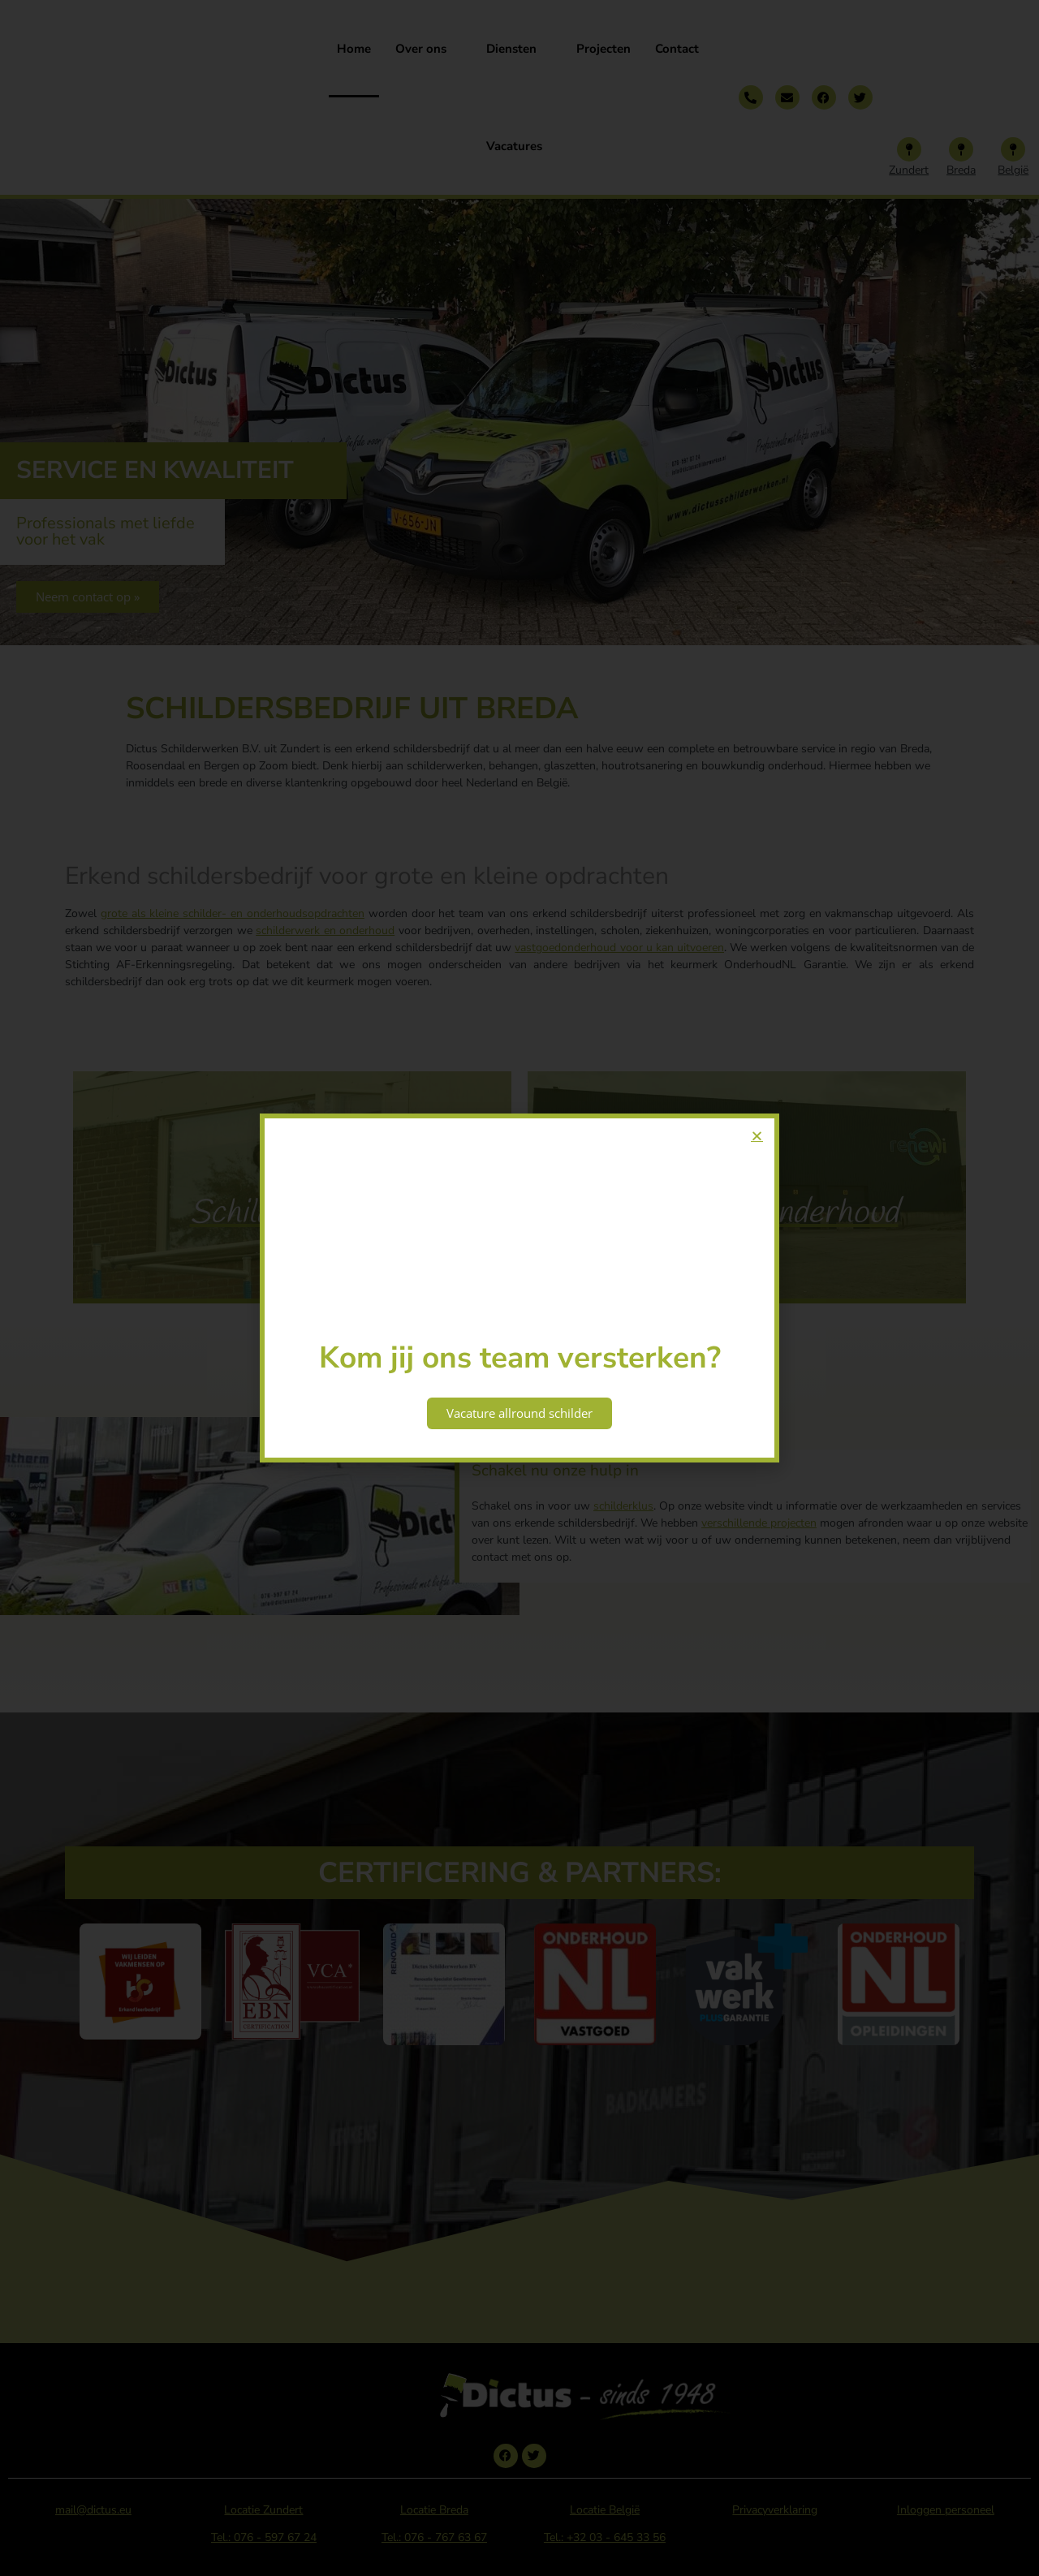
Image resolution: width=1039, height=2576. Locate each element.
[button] (757, 1136)
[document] (519, 1288)
